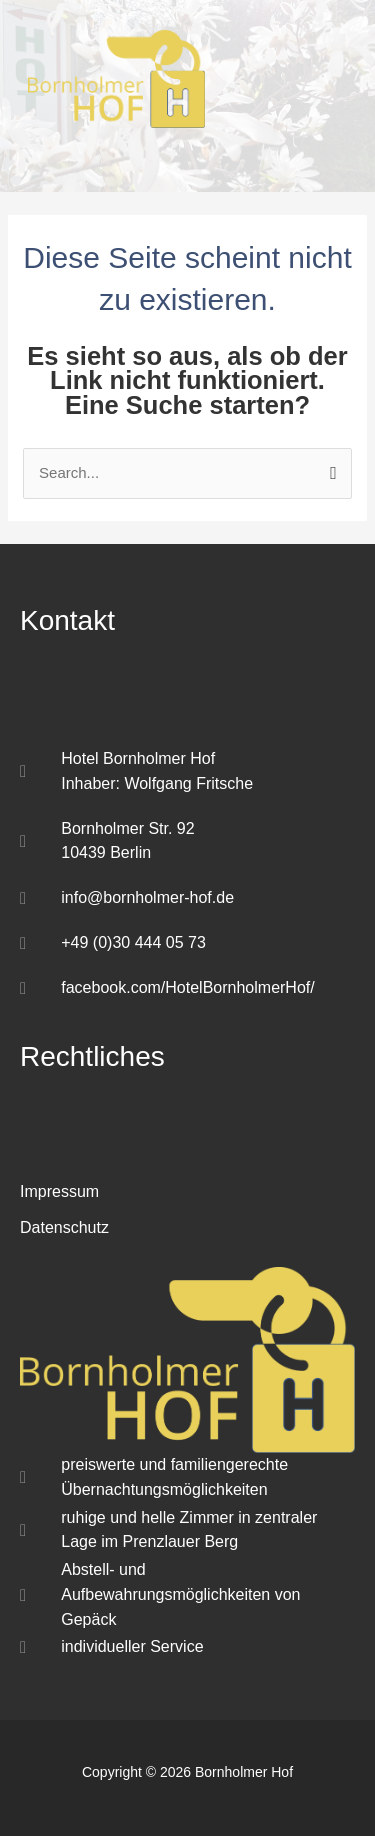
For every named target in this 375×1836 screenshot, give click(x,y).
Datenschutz (64, 1227)
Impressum (59, 1191)
